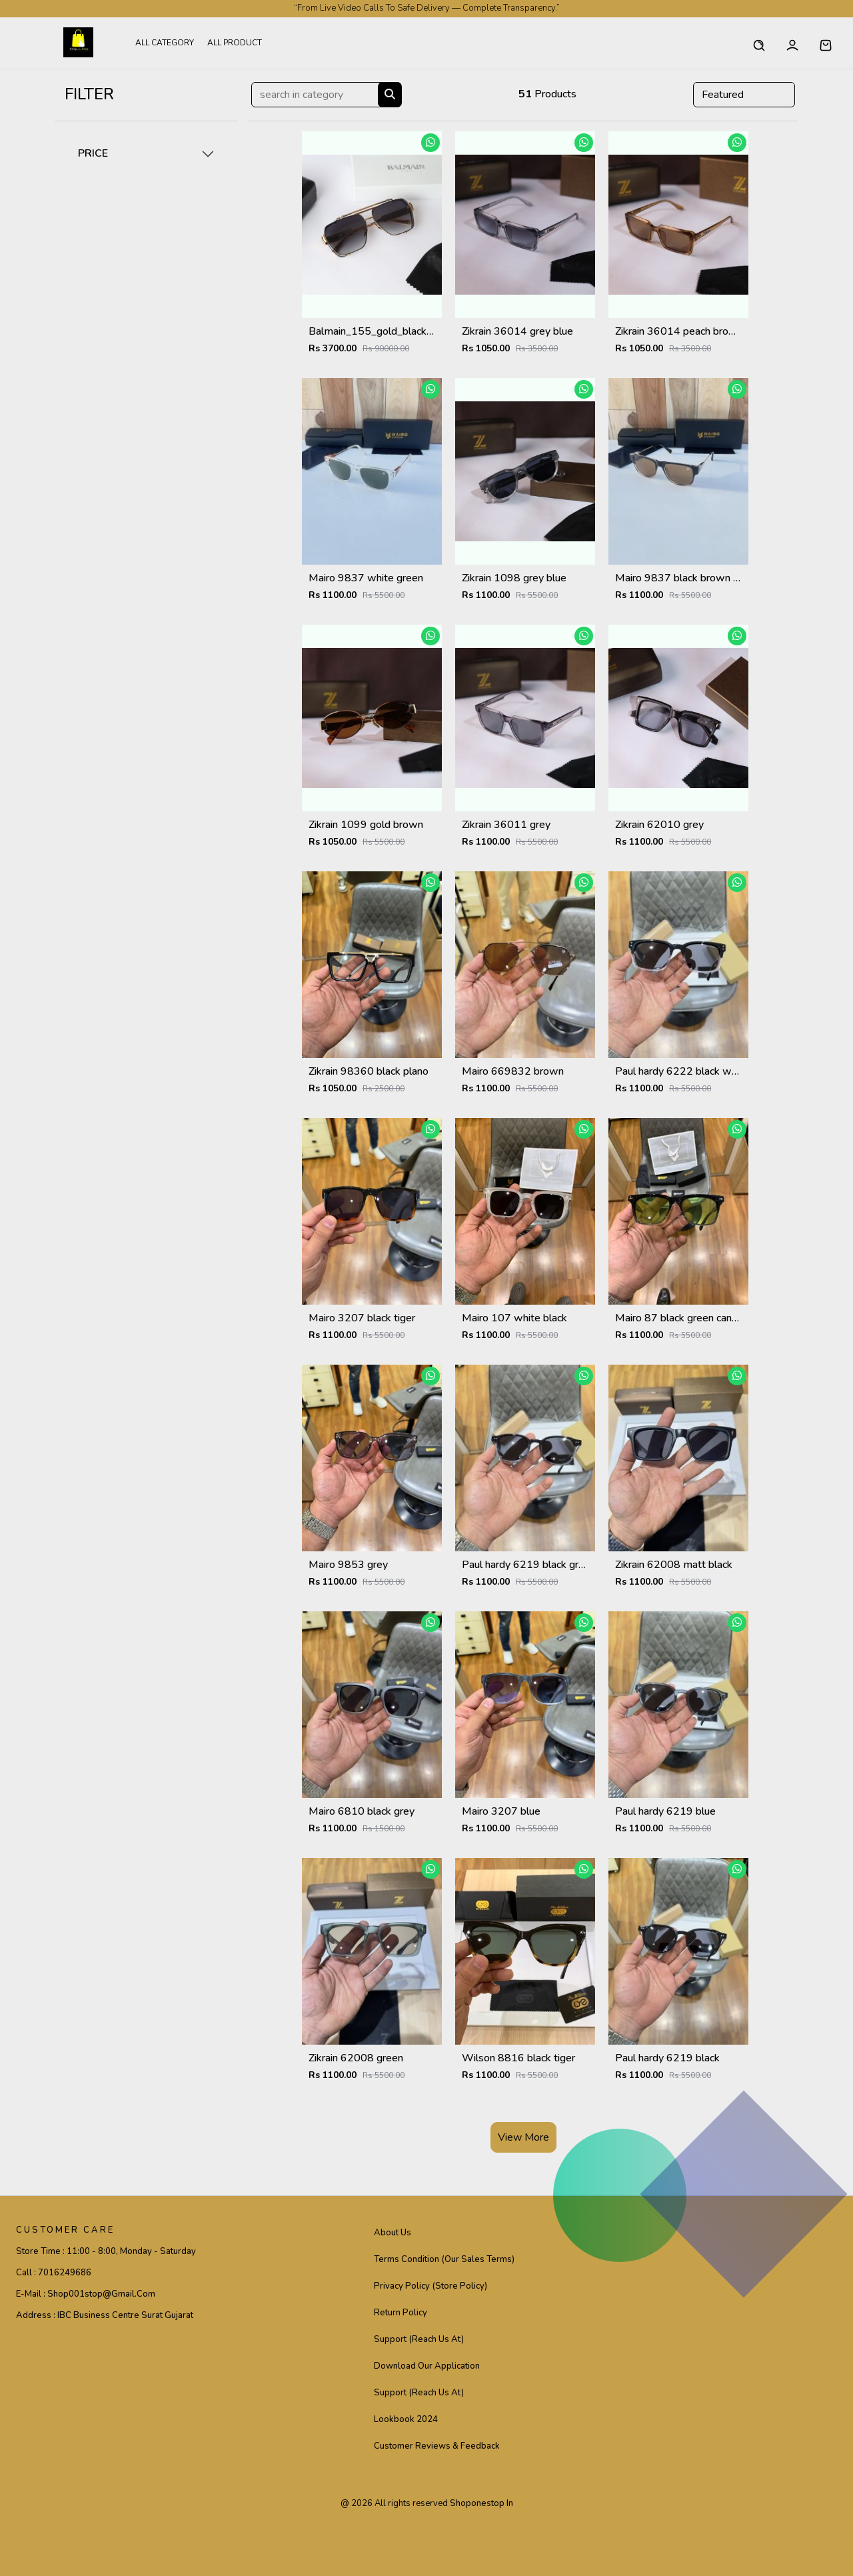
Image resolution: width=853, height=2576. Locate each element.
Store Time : (106, 2251)
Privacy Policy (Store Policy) (430, 2286)
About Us (392, 2233)
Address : (104, 2315)
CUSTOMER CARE (65, 2230)
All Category (164, 42)
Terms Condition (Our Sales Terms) (444, 2259)
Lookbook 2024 (406, 2419)
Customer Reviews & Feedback (437, 2446)
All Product (234, 42)
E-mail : (85, 2294)
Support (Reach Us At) (419, 2339)
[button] (825, 43)
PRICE (93, 153)
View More (523, 2137)
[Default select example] (744, 94)
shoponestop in (481, 2503)
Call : (53, 2273)
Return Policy (400, 2313)
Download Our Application (427, 2366)
